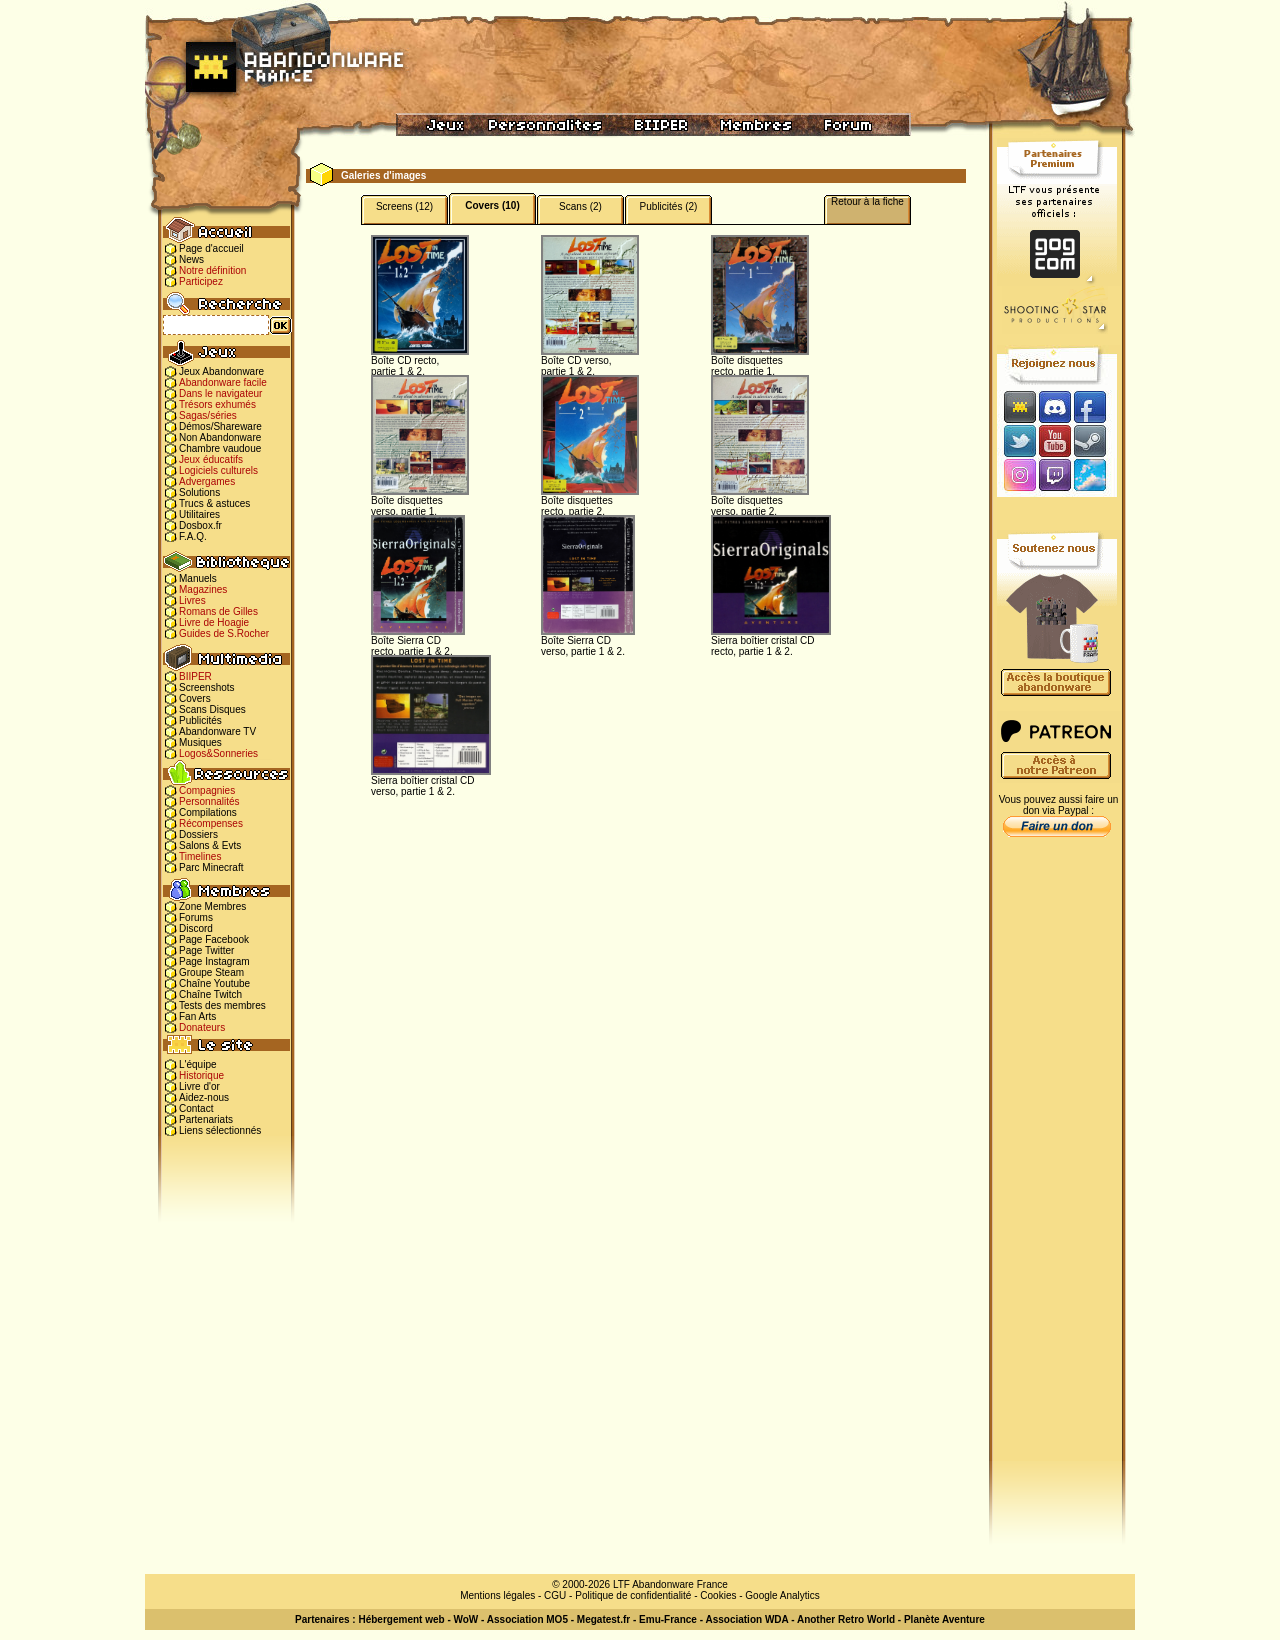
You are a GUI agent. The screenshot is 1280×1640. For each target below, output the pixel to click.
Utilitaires (199, 514)
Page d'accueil (211, 248)
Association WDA (746, 1619)
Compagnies (207, 790)
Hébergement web (401, 1619)
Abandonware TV (217, 731)
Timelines (200, 856)
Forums (196, 917)
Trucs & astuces (214, 503)
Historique (201, 1075)
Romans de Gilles (218, 611)
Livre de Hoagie (214, 622)
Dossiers (198, 834)
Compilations (208, 812)
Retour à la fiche (867, 201)
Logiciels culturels (218, 470)
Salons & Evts (210, 845)
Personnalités (209, 801)
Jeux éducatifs (211, 459)
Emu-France (668, 1619)
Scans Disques (212, 709)
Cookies (718, 1595)
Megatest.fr (603, 1619)
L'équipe (198, 1064)
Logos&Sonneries (218, 753)
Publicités (200, 720)
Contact (196, 1108)
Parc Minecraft (211, 867)
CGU (555, 1595)
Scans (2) (580, 206)
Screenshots (207, 687)
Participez (201, 281)
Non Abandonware (220, 437)
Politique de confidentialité (633, 1595)
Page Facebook (214, 939)
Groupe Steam (211, 972)
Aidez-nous (204, 1097)
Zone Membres (212, 906)
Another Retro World (846, 1619)
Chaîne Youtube (214, 983)
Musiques (200, 742)
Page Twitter (206, 950)
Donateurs (202, 1027)
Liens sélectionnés (220, 1130)
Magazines (203, 589)
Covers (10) (492, 205)
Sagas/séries (208, 415)
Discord (196, 928)
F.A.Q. (193, 536)
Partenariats (206, 1119)
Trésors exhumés (217, 404)
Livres (192, 600)
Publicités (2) (669, 206)
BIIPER (195, 676)
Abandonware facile (223, 382)
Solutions (199, 492)
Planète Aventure (944, 1619)
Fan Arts (197, 1016)
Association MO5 (527, 1619)
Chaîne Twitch (210, 994)
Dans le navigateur (220, 393)
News (191, 259)
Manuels (198, 578)
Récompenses (211, 823)
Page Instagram (214, 961)
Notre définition (212, 270)
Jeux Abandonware (221, 371)
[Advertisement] (1057, 1161)
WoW (466, 1619)
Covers (195, 698)
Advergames (207, 481)
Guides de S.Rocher (224, 633)
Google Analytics (782, 1595)
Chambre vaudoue (220, 448)
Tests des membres (222, 1005)
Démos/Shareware (220, 426)
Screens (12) (404, 206)
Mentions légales (497, 1595)
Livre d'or (199, 1086)
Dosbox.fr (200, 525)
